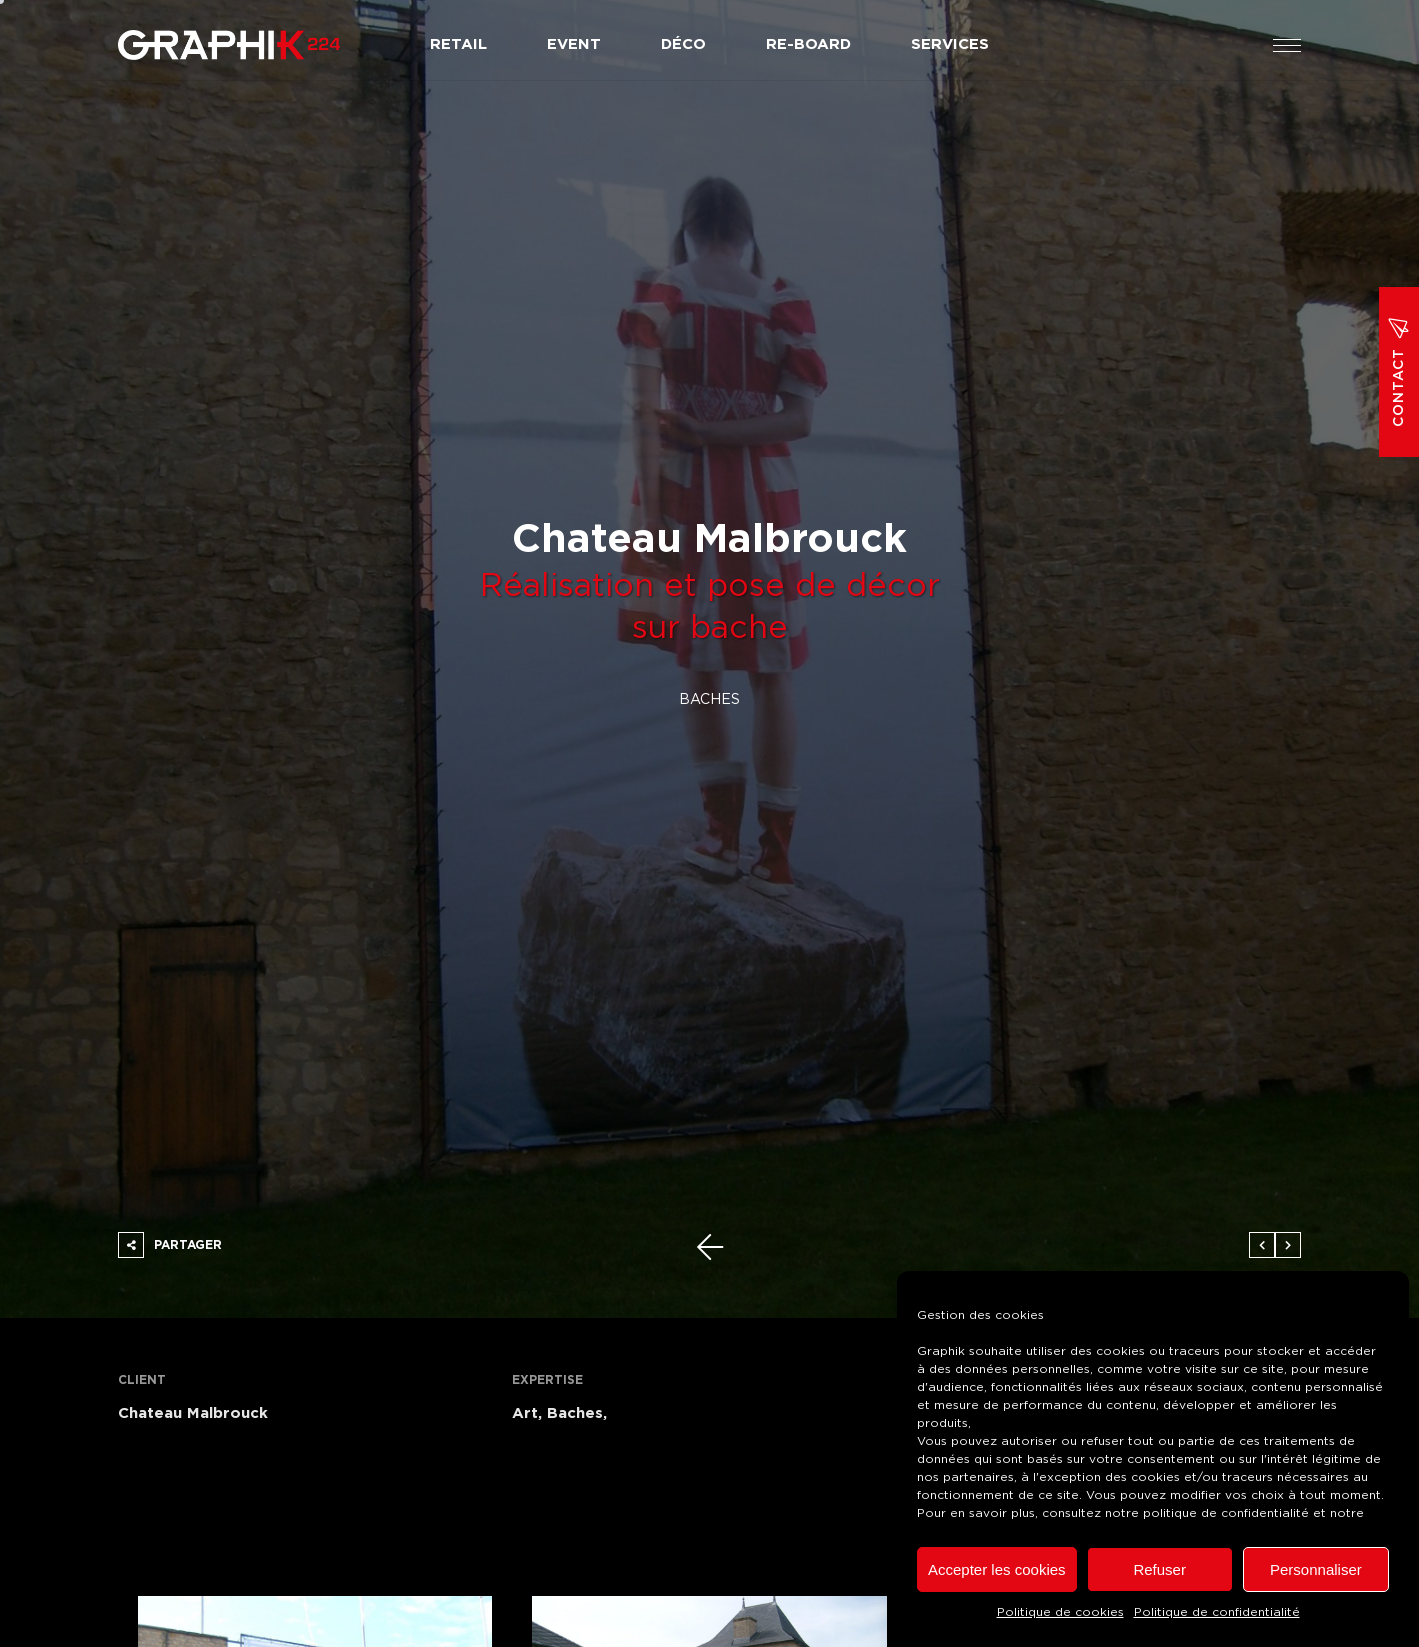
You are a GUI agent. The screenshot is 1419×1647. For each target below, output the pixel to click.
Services (950, 44)
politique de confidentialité (1226, 1513)
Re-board (808, 44)
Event (574, 44)
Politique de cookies (1060, 1612)
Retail (458, 44)
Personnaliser (1316, 1569)
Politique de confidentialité (1217, 1612)
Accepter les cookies (997, 1569)
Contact (1399, 372)
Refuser (1159, 1569)
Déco (683, 44)
